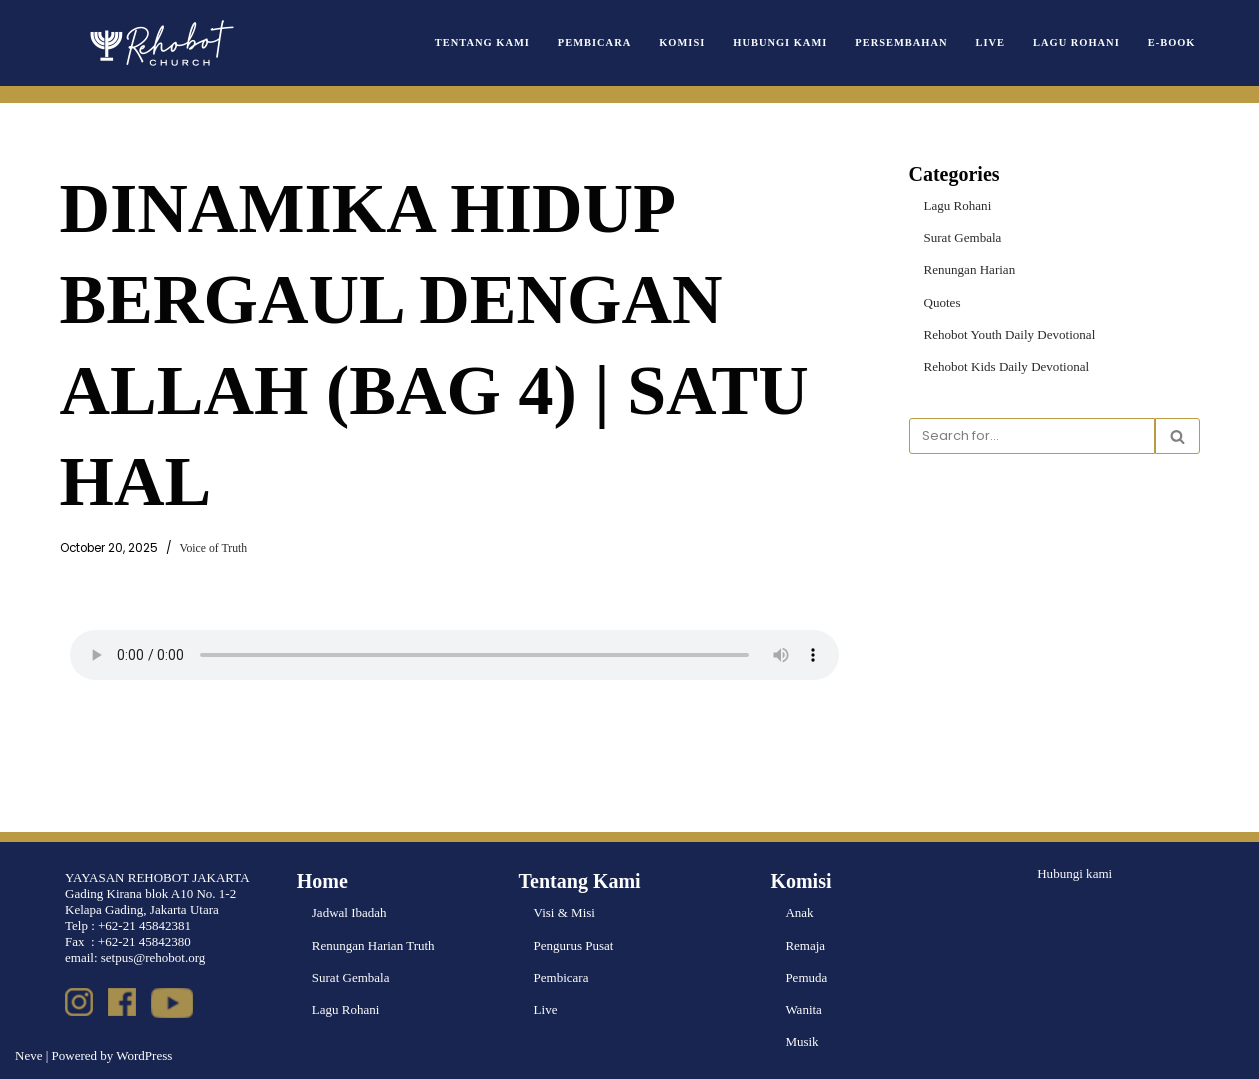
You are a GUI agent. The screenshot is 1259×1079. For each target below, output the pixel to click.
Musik (801, 1041)
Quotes (942, 301)
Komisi (684, 42)
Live (990, 42)
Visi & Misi (564, 913)
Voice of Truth (213, 548)
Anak (799, 913)
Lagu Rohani (1077, 42)
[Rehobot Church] (160, 43)
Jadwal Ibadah (349, 913)
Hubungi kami (1074, 874)
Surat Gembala (963, 237)
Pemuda (806, 977)
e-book (1172, 42)
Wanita (803, 1009)
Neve (28, 1055)
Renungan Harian (969, 269)
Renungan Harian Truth (373, 945)
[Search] (1032, 436)
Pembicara (596, 42)
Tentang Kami (484, 42)
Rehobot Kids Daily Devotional (1006, 366)
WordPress (144, 1055)
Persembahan (902, 42)
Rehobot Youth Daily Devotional (1009, 333)
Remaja (805, 945)
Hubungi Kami (782, 42)
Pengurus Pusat (574, 945)
